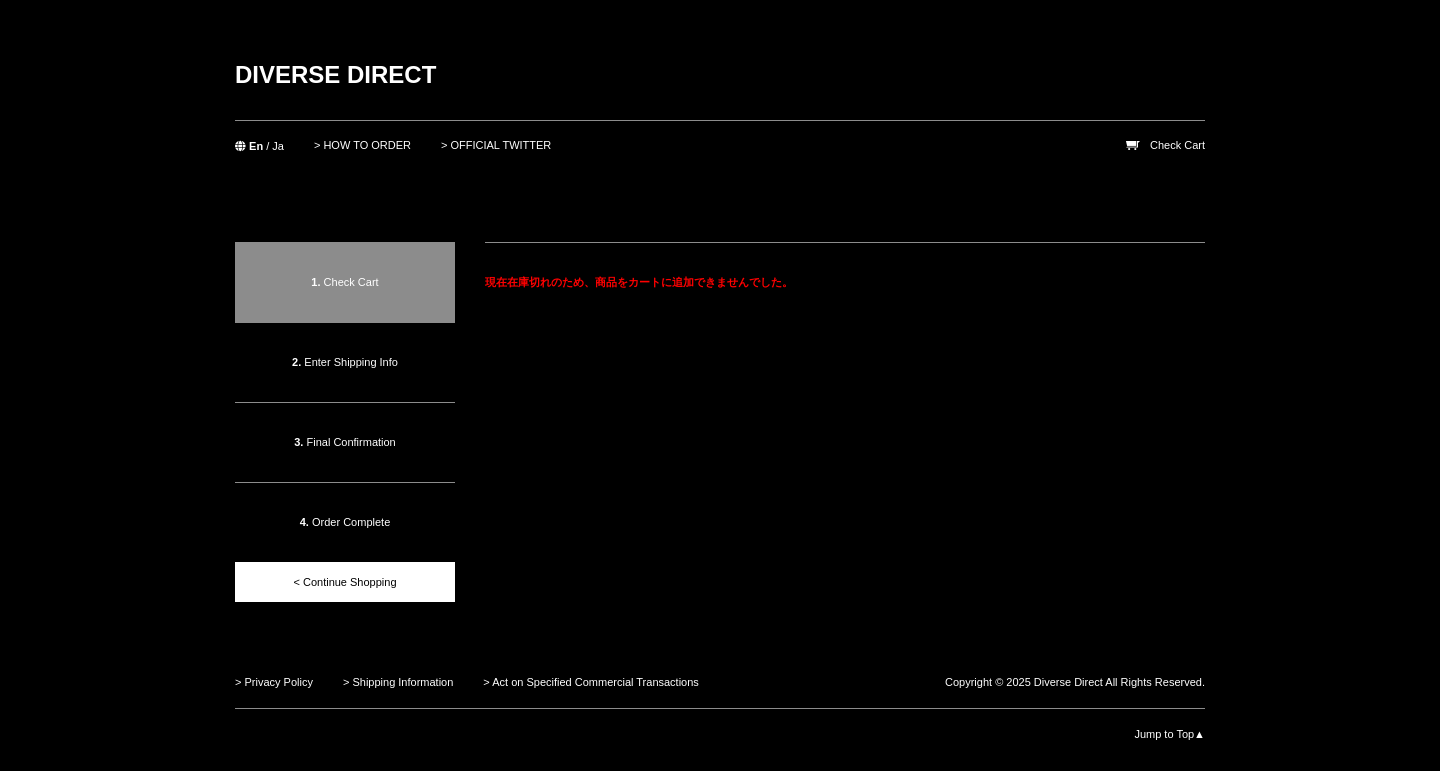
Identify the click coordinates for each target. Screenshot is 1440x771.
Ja (278, 146)
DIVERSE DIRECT (335, 74)
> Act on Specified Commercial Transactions (591, 682)
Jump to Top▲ (1169, 734)
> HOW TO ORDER (362, 145)
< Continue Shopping (344, 582)
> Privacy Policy (274, 682)
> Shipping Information (398, 682)
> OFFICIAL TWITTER (496, 145)
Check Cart (1177, 145)
